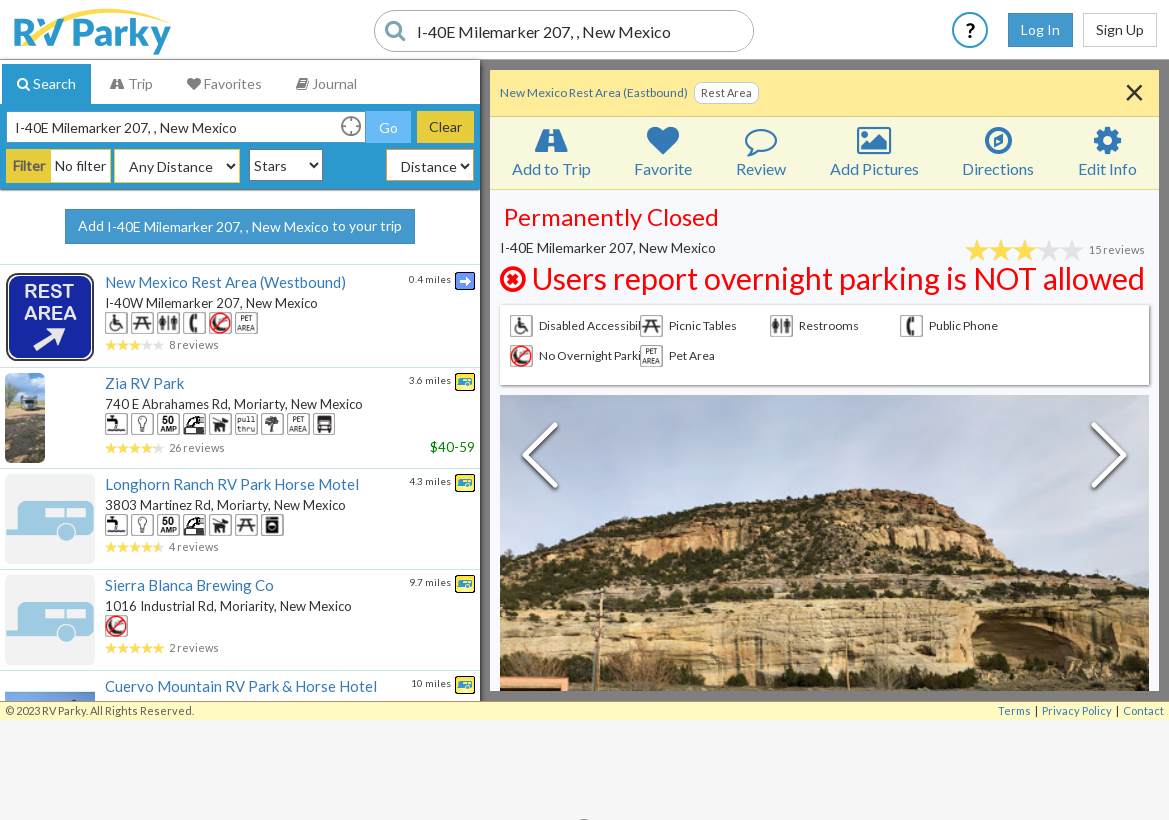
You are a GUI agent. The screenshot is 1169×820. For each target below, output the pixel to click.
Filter (29, 165)
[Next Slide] (1109, 460)
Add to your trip (240, 227)
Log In (1040, 29)
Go (388, 127)
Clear (445, 126)
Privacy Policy (1077, 710)
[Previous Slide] (540, 460)
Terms (1014, 710)
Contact (1143, 710)
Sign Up (1120, 29)
